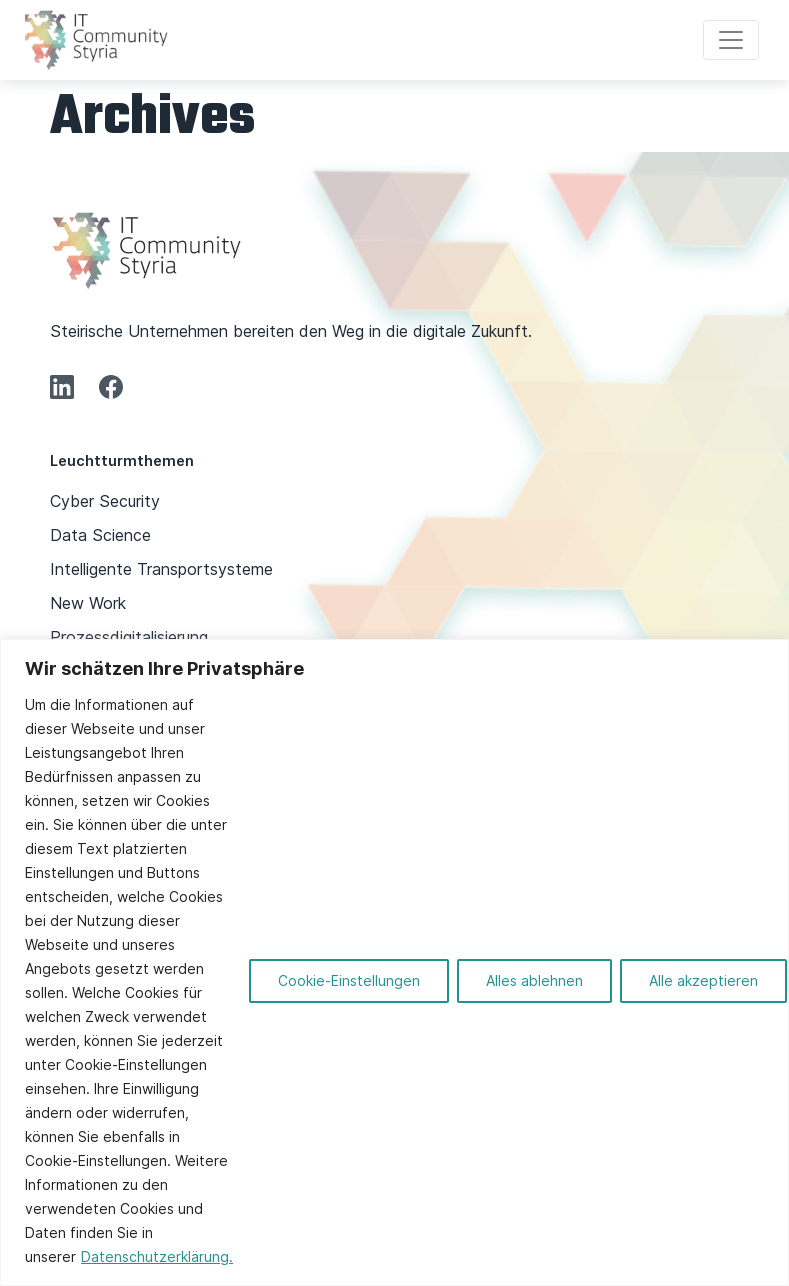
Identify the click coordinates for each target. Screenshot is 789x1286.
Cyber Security (105, 501)
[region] (394, 962)
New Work (88, 603)
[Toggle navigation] (731, 40)
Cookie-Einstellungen (349, 980)
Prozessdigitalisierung (129, 637)
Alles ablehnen (534, 980)
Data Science (100, 535)
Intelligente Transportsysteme (161, 569)
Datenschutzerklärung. (157, 1256)
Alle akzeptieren (703, 980)
